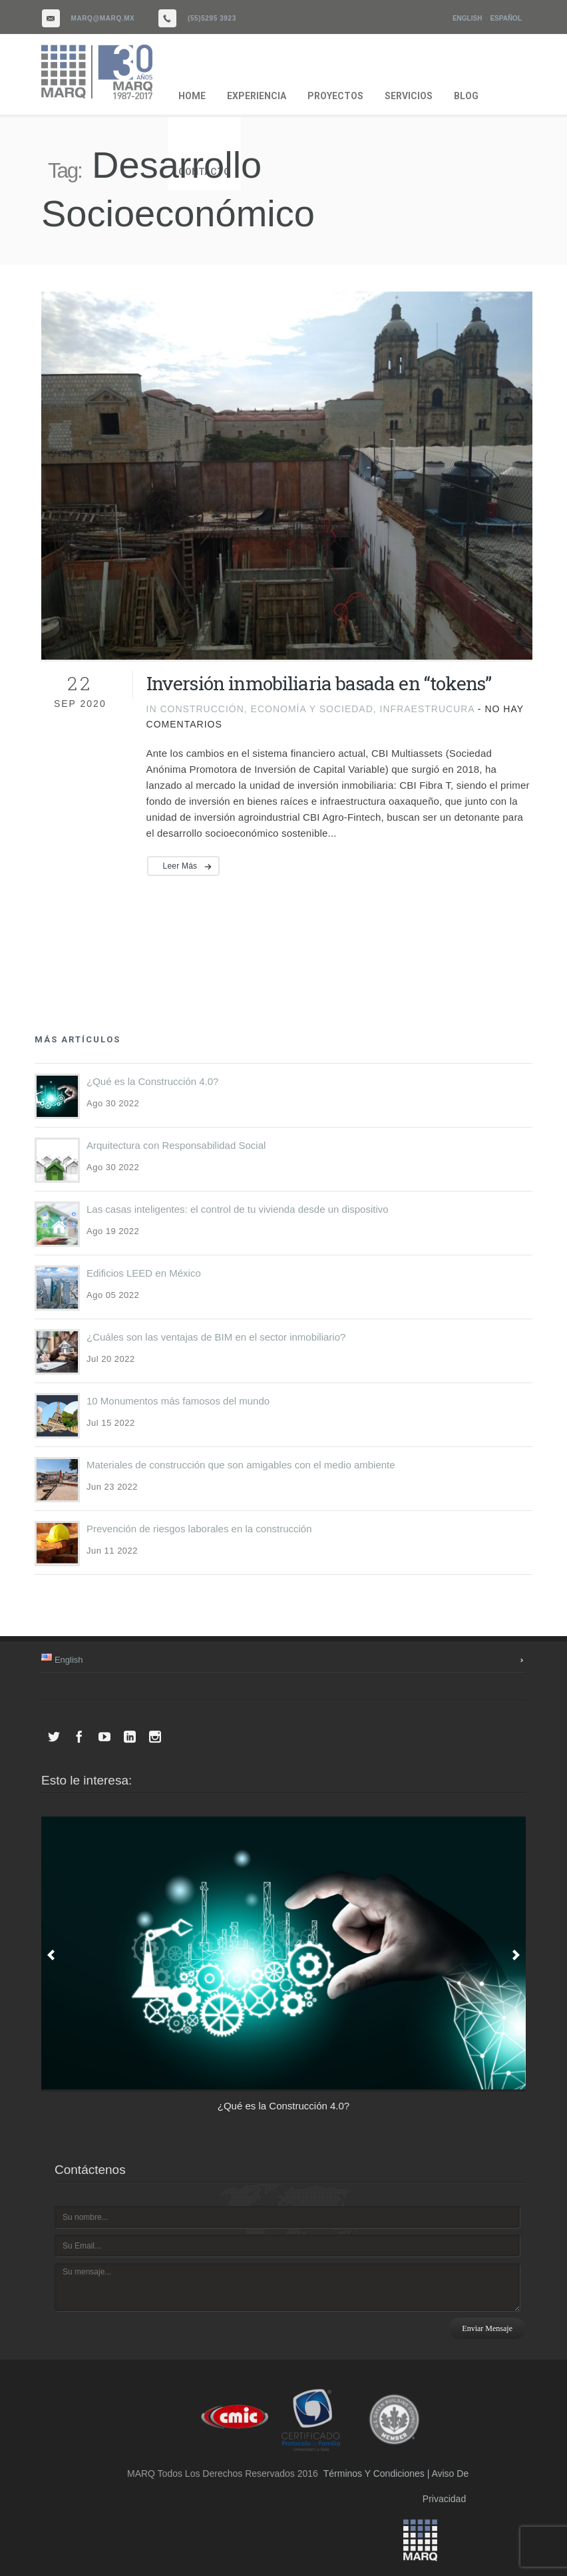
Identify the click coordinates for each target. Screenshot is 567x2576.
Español (506, 18)
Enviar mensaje (487, 2328)
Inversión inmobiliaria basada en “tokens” (319, 683)
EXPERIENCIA (256, 96)
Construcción (202, 709)
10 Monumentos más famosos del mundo (178, 1400)
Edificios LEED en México (144, 1273)
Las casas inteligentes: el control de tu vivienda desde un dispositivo (238, 1209)
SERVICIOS (409, 96)
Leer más (180, 866)
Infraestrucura (427, 709)
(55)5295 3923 (212, 18)
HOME (192, 96)
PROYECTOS (335, 96)
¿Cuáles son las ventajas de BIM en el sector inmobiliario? (216, 1337)
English (467, 18)
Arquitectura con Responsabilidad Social (176, 1145)
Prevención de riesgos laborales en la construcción (199, 1528)
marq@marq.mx (103, 18)
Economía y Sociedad (312, 709)
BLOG (466, 96)
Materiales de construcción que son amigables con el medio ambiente (241, 1464)
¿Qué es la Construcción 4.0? (152, 1081)
